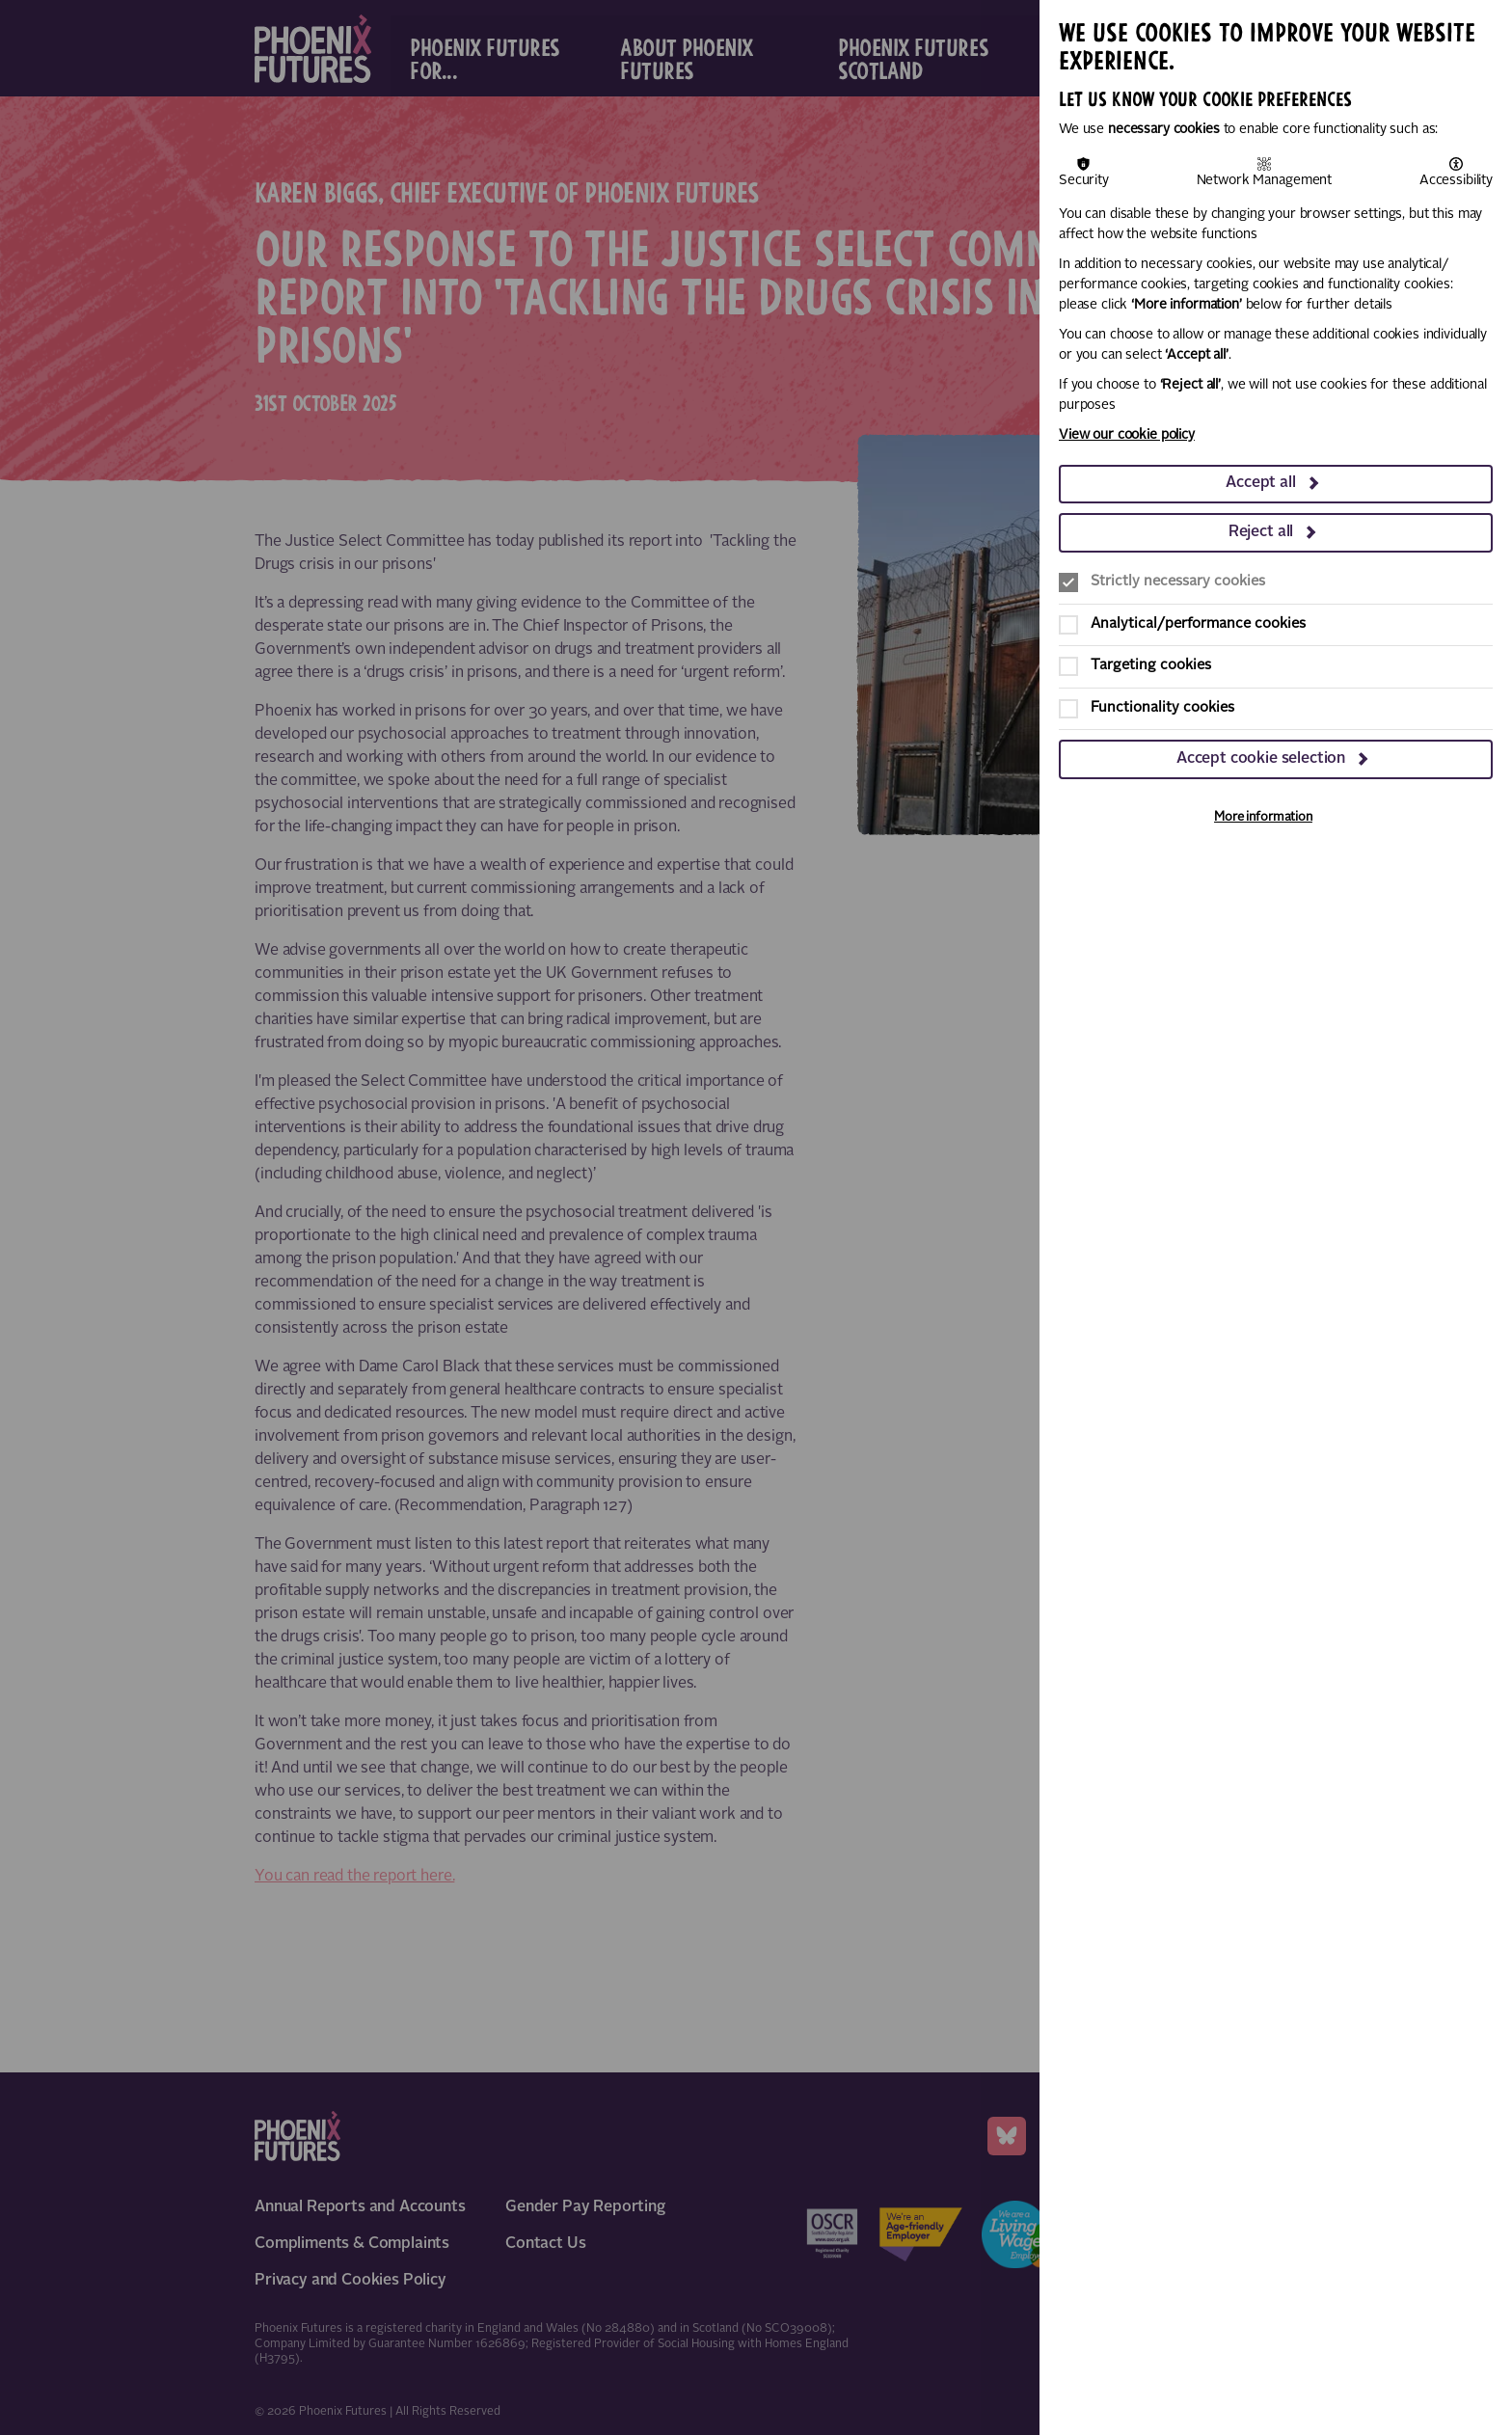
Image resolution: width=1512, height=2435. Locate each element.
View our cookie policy (1127, 435)
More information (1263, 817)
